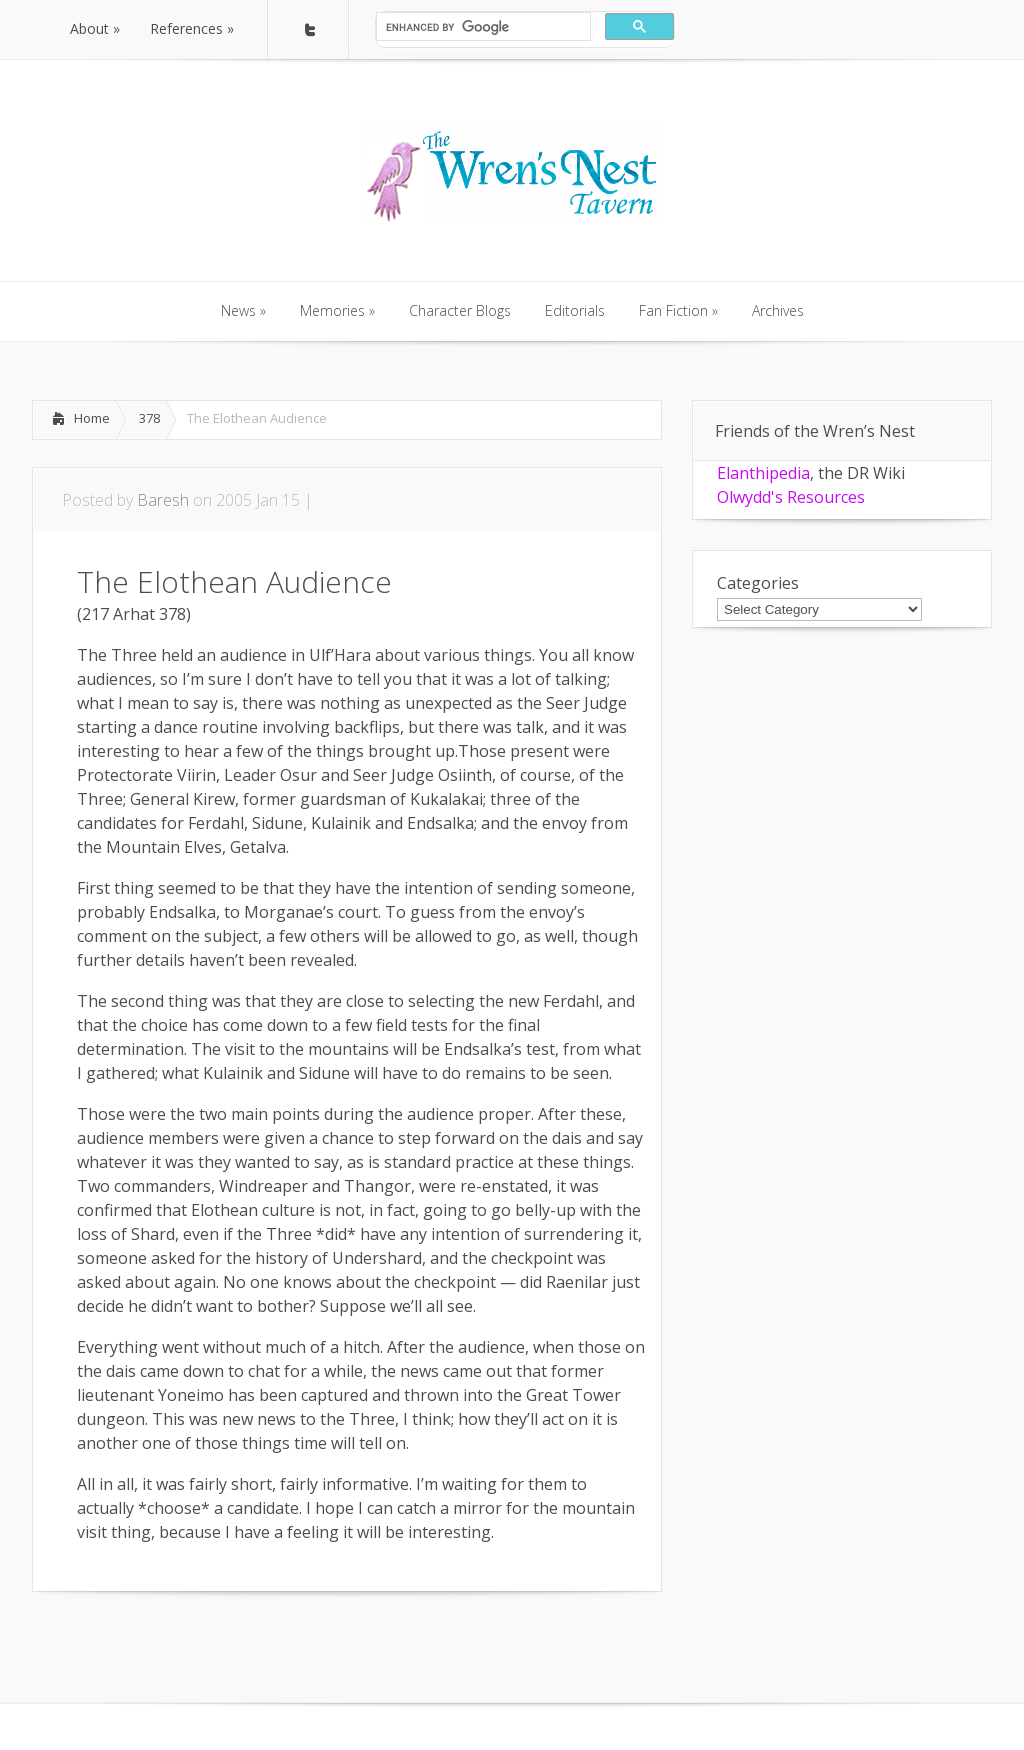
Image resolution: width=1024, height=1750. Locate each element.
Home (92, 418)
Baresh (163, 500)
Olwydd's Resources (791, 497)
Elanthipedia (763, 473)
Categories (758, 583)
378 (149, 418)
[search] (481, 27)
